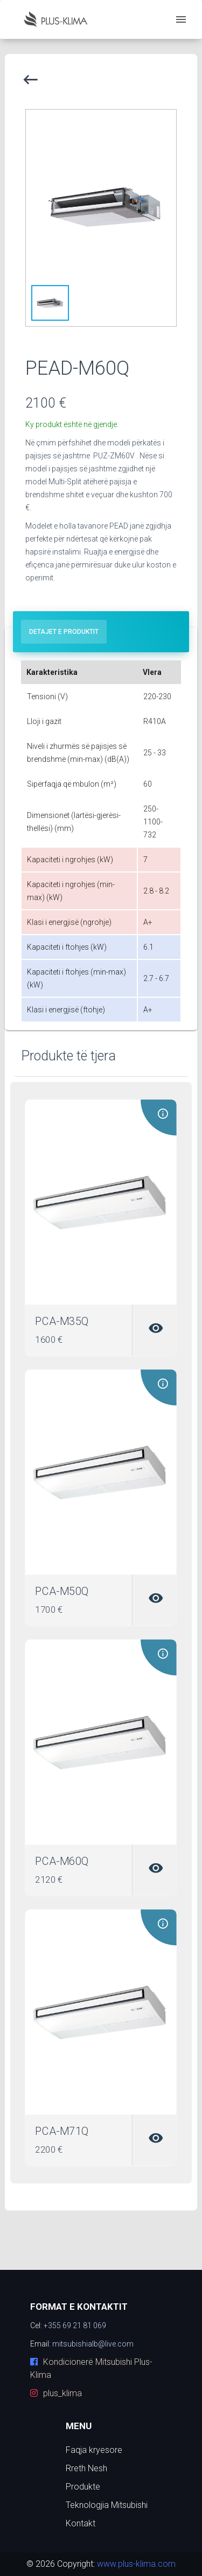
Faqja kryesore (94, 2450)
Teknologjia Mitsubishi (107, 2505)
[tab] (64, 632)
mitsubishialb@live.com (93, 2344)
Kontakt (80, 2523)
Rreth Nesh (86, 2468)
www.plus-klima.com (135, 2564)
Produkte (83, 2487)
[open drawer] (181, 19)
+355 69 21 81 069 (75, 2325)
